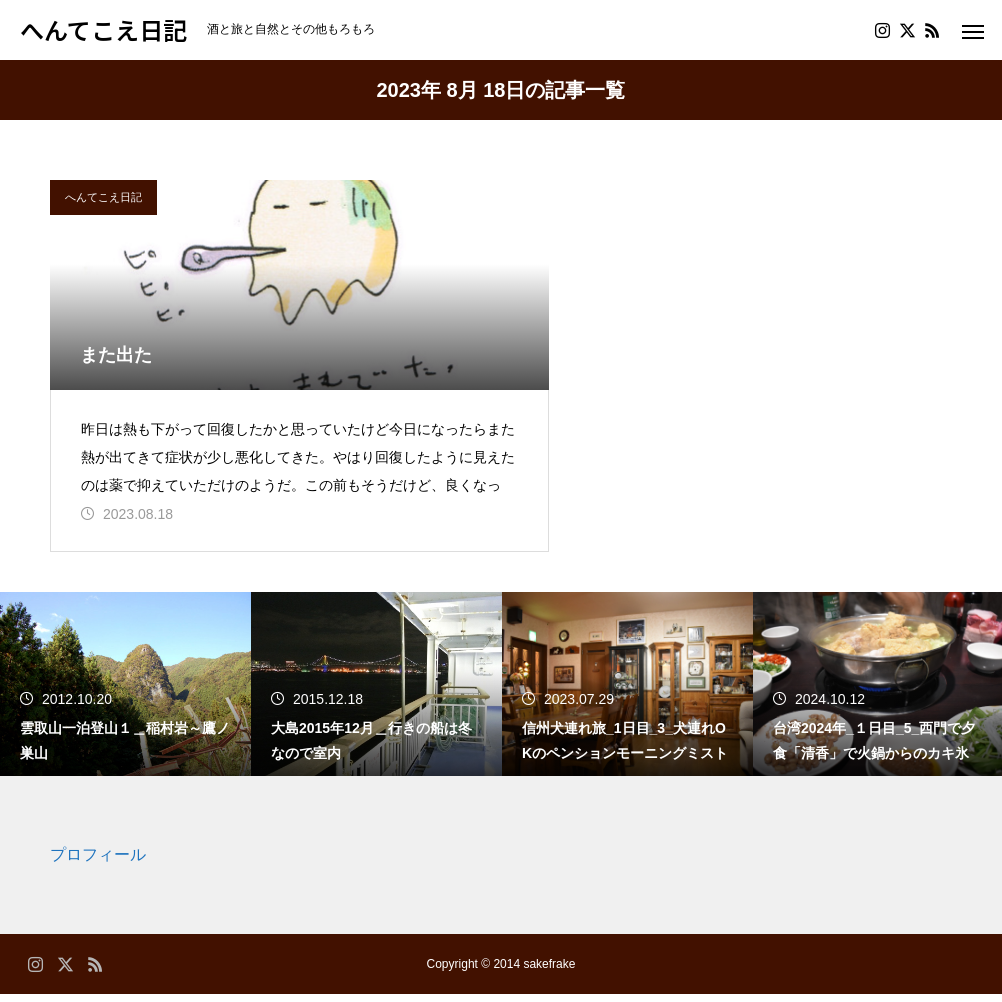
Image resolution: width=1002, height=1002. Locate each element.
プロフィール (98, 862)
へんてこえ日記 (103, 197)
